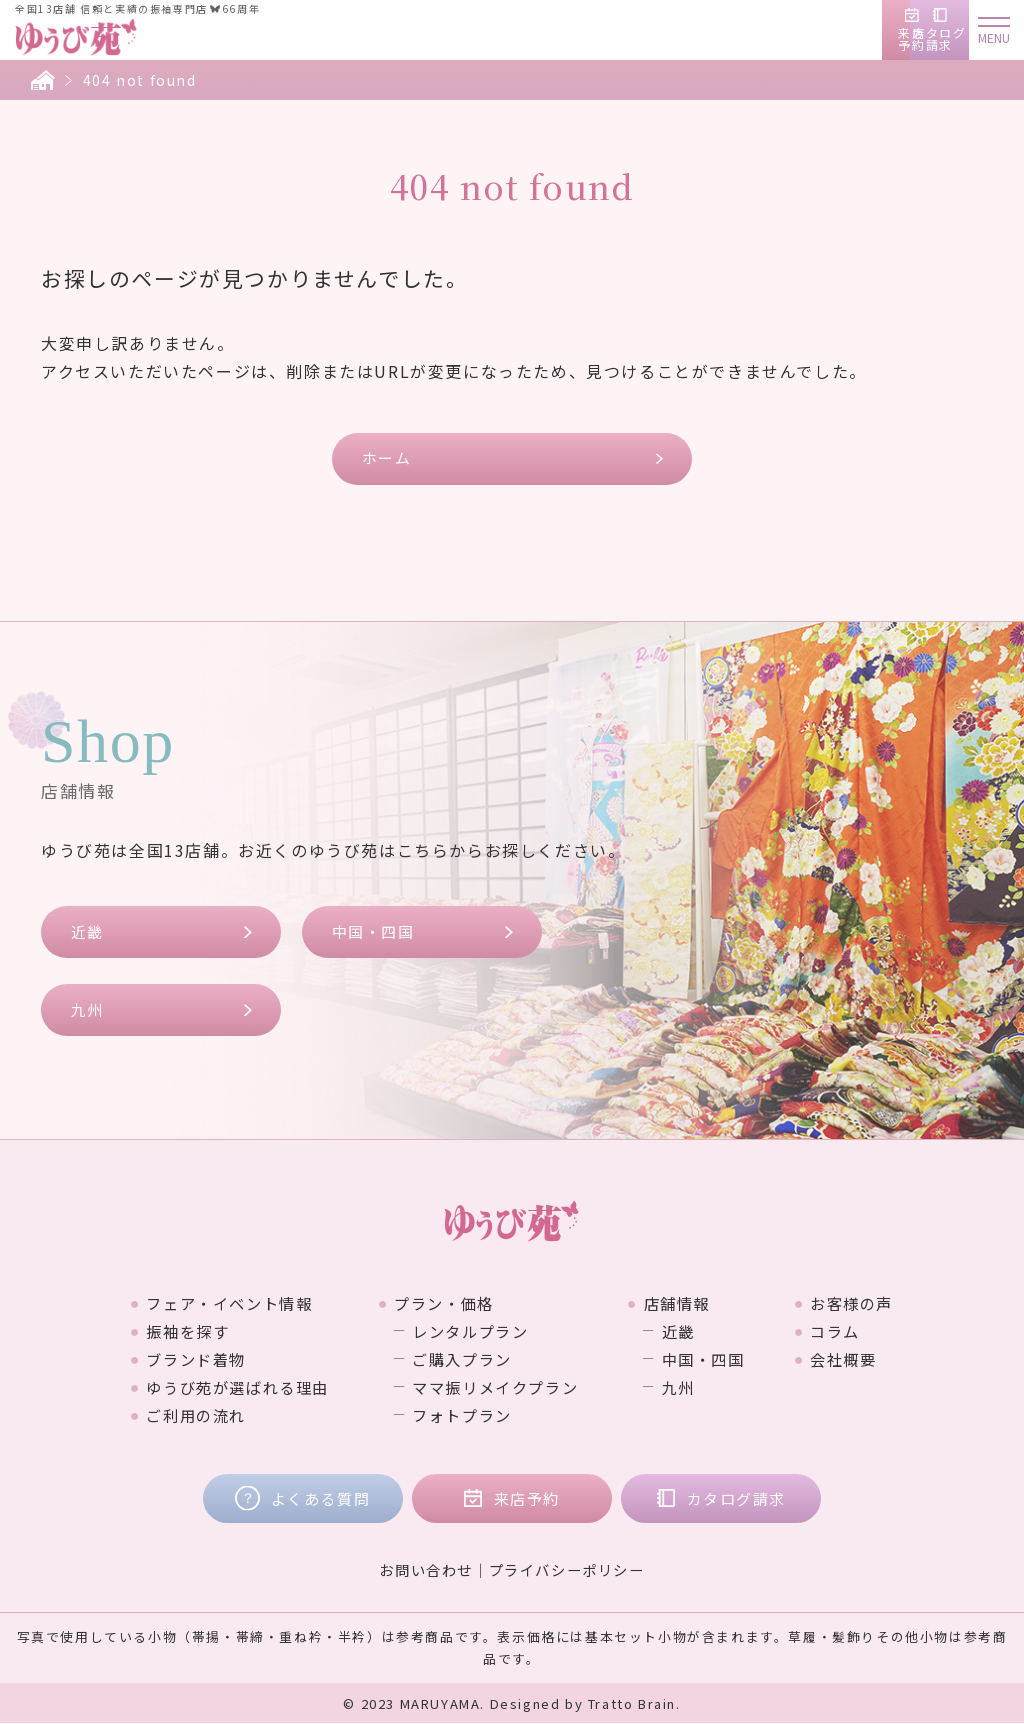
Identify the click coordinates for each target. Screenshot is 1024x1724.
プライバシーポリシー (567, 1570)
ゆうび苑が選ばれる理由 (226, 1388)
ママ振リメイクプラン (496, 1388)
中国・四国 (373, 931)
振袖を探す (173, 1332)
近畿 (87, 931)
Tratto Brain (632, 1704)
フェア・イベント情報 (217, 1304)
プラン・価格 (441, 1304)
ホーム (387, 458)
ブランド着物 (182, 1360)
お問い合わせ (426, 1570)
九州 (87, 1010)
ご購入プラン (461, 1360)
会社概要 (858, 1360)
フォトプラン (461, 1416)
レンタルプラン (469, 1332)
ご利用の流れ (182, 1416)
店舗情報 (684, 1304)
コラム (849, 1332)
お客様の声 (867, 1304)
